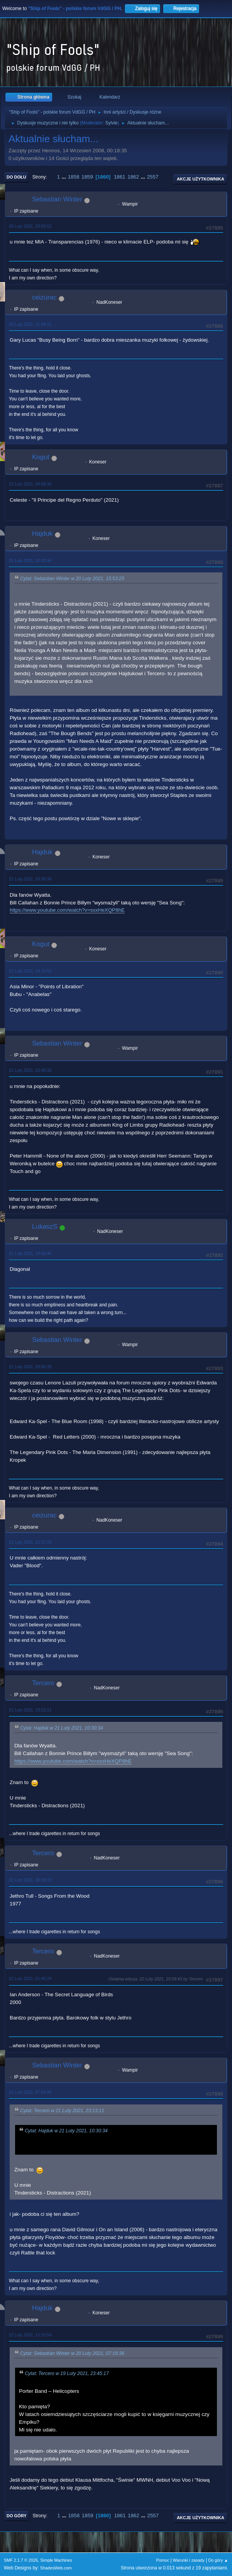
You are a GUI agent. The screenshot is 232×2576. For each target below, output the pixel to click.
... (65, 177)
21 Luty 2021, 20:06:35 (30, 1366)
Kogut (40, 457)
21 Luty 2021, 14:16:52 (30, 971)
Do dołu (16, 177)
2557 (153, 177)
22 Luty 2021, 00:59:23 (30, 1880)
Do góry (17, 2515)
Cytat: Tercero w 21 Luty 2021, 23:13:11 (62, 2110)
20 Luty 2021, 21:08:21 (30, 324)
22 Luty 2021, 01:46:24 (30, 1978)
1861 (119, 177)
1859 (87, 177)
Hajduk (42, 533)
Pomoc (162, 2560)
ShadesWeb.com (56, 2568)
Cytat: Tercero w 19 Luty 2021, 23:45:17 (67, 2373)
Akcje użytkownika (200, 179)
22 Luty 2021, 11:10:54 (30, 2335)
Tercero (43, 1683)
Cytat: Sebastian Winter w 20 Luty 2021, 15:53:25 (72, 578)
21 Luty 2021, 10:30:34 (30, 879)
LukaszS (44, 1226)
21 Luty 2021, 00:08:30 (30, 484)
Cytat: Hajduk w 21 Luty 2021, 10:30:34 (61, 1728)
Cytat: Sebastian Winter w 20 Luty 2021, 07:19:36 (72, 2353)
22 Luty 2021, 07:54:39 (30, 2092)
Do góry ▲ (218, 2560)
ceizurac (44, 297)
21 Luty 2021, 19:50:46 (30, 1253)
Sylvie (111, 123)
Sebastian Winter (57, 199)
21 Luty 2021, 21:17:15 (30, 1542)
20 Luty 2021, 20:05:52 (30, 226)
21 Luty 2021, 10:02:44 (30, 560)
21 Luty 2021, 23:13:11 (30, 1710)
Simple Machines (56, 2560)
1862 (133, 177)
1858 (73, 177)
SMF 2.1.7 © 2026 (21, 2560)
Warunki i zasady (189, 2560)
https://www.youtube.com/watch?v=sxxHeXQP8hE (67, 910)
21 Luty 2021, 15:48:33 (30, 1070)
